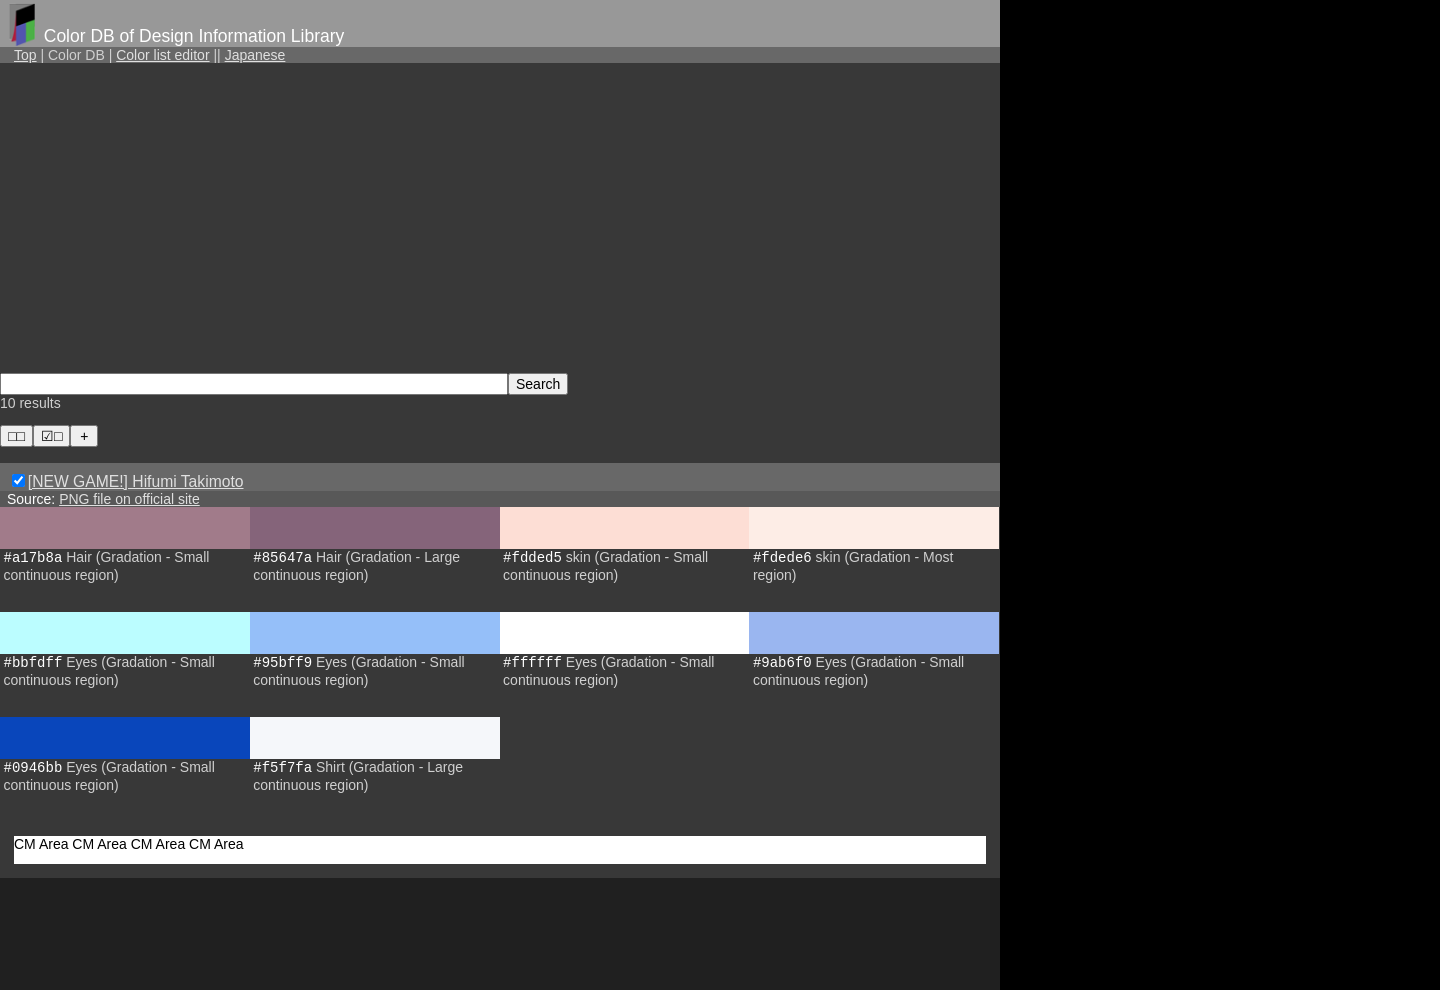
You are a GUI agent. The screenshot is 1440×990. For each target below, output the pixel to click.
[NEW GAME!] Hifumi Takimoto (136, 481)
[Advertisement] (500, 217)
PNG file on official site (129, 499)
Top (25, 55)
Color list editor (162, 55)
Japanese (255, 55)
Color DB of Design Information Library (194, 36)
